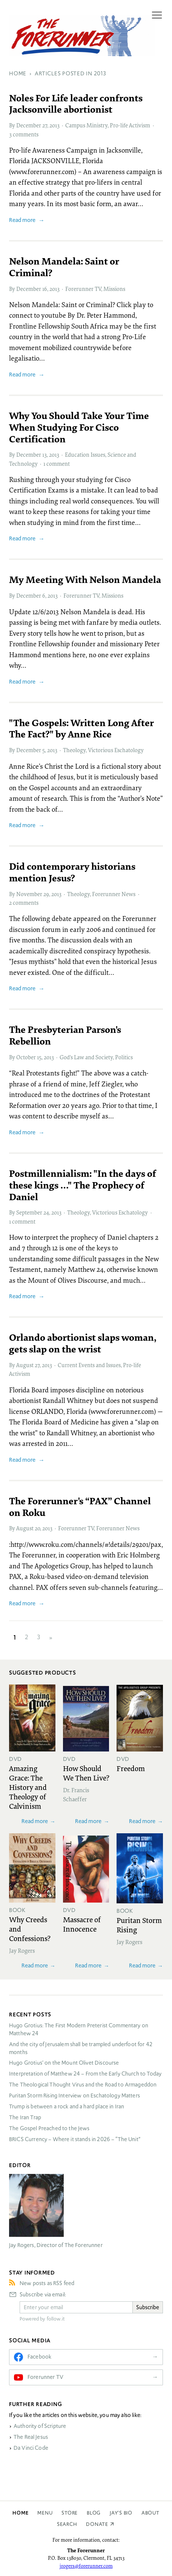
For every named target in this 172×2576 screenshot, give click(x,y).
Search (67, 2524)
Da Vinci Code (31, 2448)
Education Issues (85, 454)
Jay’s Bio (121, 2512)
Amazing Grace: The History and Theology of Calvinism (28, 1787)
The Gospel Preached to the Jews (49, 2128)
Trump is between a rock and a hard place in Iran (66, 2106)
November (29, 894)
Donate (97, 2524)
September (29, 1212)
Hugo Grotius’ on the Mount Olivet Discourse (64, 2063)
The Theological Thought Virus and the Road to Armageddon (83, 2084)
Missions (114, 288)
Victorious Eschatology (116, 750)
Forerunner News (113, 894)
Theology (74, 750)
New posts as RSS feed (47, 2283)
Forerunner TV (83, 288)
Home (20, 2512)
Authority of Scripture (40, 2426)
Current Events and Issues (89, 1365)
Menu (44, 2512)
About (150, 2512)
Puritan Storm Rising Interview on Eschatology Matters (74, 2095)
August (25, 1365)
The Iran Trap (25, 2117)
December (28, 125)
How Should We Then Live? (86, 1772)
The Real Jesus (31, 2437)
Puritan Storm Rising (139, 1924)
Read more (22, 220)
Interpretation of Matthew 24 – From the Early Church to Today (85, 2073)
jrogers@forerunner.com (86, 2565)
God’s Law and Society (86, 1057)
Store (69, 2512)
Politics (124, 1057)
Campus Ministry (86, 125)
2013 (54, 125)
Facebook (39, 2356)
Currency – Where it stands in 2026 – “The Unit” (74, 2139)
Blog (94, 2512)
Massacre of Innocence (82, 1924)
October (26, 1057)
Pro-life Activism (130, 125)
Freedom (131, 1768)
